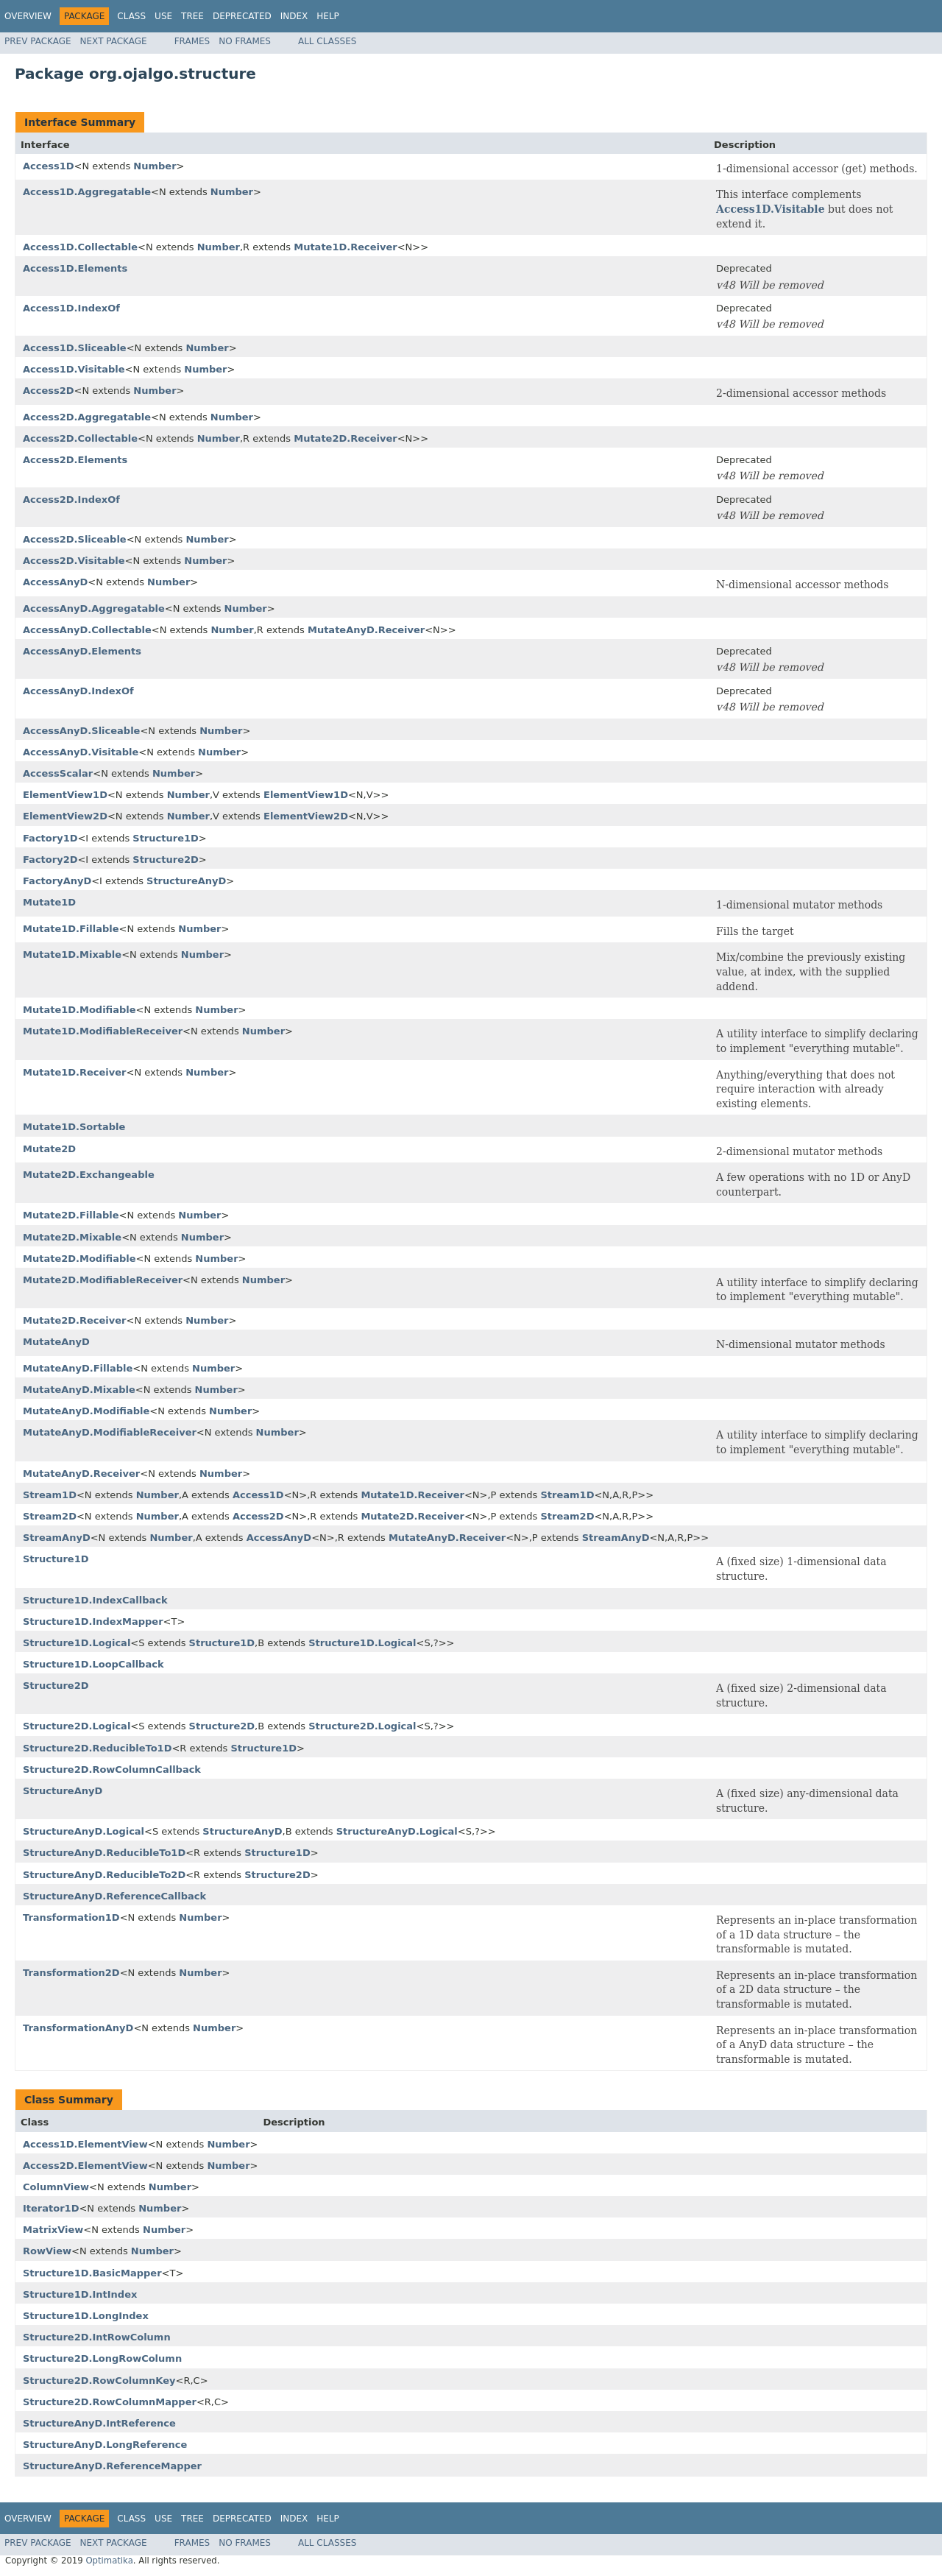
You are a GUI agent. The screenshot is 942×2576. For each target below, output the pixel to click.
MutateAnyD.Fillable (77, 1368)
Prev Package (37, 41)
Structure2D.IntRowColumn (97, 2337)
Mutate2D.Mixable (72, 1237)
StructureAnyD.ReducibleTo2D (104, 1874)
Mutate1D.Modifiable (79, 1009)
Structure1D (165, 838)
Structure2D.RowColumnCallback (112, 1769)
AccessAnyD (55, 581)
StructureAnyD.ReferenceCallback (114, 1896)
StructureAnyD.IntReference (99, 2423)
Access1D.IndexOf (71, 308)
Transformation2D (71, 1972)
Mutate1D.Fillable (71, 928)
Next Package (113, 41)
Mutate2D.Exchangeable (89, 1174)
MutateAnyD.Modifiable (86, 1410)
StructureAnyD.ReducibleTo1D (104, 1852)
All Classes (327, 41)
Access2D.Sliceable (75, 539)
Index (294, 16)
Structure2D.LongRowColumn (102, 2358)
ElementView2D (65, 816)
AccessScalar (58, 773)
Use (163, 16)
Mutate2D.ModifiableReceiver (103, 1279)
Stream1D (50, 1494)
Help (327, 16)
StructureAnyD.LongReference (105, 2444)
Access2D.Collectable (80, 438)
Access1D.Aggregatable (87, 191)
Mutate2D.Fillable (71, 1215)
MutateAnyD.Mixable (79, 1389)
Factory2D (50, 859)
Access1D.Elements (75, 268)
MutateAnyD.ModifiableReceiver (109, 1432)
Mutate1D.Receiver (345, 247)
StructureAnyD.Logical (83, 1831)
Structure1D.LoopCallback (93, 1664)
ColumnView (56, 2186)
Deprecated (242, 16)
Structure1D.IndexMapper (93, 1621)
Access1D (48, 166)
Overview (28, 16)
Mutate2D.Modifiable (79, 1258)
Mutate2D (49, 1148)
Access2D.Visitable (74, 560)
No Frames (245, 41)
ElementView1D (65, 794)
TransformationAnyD (78, 2027)
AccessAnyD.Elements (82, 651)
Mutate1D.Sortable (74, 1126)
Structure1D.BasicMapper (92, 2273)
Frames (192, 41)
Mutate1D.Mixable (72, 954)
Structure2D (165, 859)
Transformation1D (71, 1917)
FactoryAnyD (57, 880)
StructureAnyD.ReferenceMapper (112, 2465)
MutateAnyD (56, 1341)
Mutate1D (49, 902)
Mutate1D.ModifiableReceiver (103, 1031)
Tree (192, 16)
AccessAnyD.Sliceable (81, 730)
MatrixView (53, 2229)
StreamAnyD (57, 1537)
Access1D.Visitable (770, 209)
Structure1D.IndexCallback (95, 1600)
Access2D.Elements (75, 459)
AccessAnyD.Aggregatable (94, 608)
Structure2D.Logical (76, 1726)
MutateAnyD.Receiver (366, 629)
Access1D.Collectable (80, 247)
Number (154, 166)
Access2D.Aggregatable (87, 417)
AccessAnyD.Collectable (87, 629)
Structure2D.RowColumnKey (99, 2380)
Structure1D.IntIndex (80, 2294)
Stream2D (50, 1516)
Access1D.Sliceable (75, 347)
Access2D (48, 390)
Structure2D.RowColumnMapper (109, 2401)
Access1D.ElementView (85, 2144)
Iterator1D (51, 2208)
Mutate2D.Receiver (345, 438)
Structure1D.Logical (76, 1642)
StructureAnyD (186, 880)
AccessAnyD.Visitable (80, 752)
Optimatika (108, 2560)
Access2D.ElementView (85, 2165)
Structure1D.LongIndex (86, 2315)
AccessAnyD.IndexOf (78, 690)
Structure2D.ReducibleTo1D (97, 1748)
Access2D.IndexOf (71, 499)
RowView (47, 2250)
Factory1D (50, 838)
